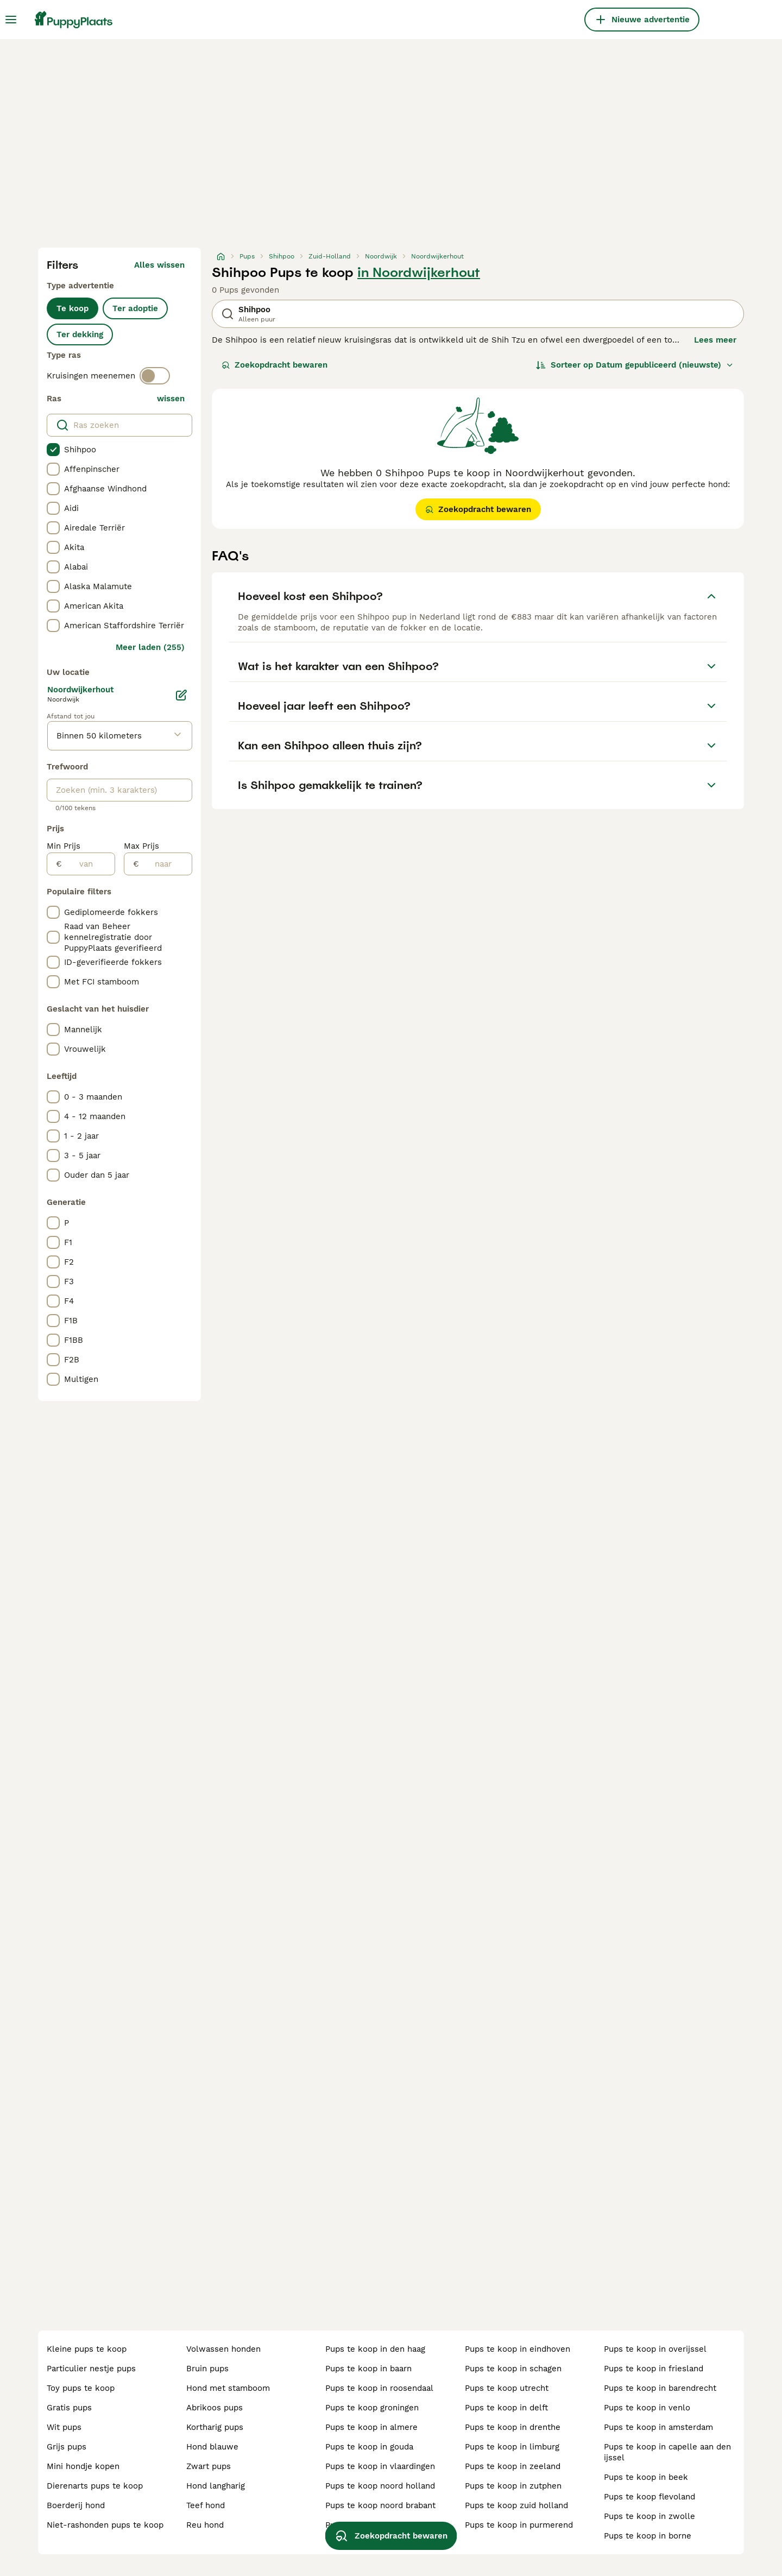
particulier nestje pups (91, 2368)
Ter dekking (79, 334)
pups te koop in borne (647, 2536)
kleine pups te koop (87, 2349)
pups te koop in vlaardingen (380, 2466)
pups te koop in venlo (647, 2408)
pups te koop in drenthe (512, 2427)
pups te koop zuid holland (516, 2505)
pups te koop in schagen (513, 2368)
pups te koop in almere (371, 2427)
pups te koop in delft (506, 2408)
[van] (88, 864)
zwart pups (208, 2466)
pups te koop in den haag (375, 2349)
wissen (171, 398)
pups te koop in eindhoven (517, 2349)
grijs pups (66, 2447)
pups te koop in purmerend (519, 2525)
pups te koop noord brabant (380, 2505)
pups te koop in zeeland (512, 2466)
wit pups (64, 2427)
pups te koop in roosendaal (379, 2388)
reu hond (205, 2525)
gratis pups (69, 2408)
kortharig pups (214, 2427)
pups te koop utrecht (506, 2388)
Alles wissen (159, 265)
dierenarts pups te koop (95, 2486)
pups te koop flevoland (649, 2497)
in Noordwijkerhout (418, 272)
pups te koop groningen (372, 2408)
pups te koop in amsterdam (658, 2427)
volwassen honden (223, 2349)
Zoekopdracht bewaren (274, 365)
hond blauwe (212, 2447)
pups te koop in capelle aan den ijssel (667, 2452)
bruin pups (207, 2368)
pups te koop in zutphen (513, 2486)
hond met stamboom (228, 2388)
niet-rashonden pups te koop (105, 2525)
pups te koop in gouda (369, 2447)
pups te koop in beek (646, 2477)
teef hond (205, 2505)
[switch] (155, 375)
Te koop (72, 308)
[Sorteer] (635, 365)
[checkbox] (53, 449)
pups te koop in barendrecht (660, 2388)
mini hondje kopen (83, 2466)
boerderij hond (76, 2505)
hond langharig (215, 2486)
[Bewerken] (181, 695)
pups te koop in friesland (653, 2368)
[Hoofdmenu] (11, 19)
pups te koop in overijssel (655, 2349)
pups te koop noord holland (380, 2486)
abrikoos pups (214, 2408)
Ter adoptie (135, 308)
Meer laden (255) (150, 647)
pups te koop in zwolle (649, 2516)
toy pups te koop (81, 2388)
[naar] (165, 864)
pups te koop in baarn (368, 2368)
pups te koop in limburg (512, 2447)
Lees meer (715, 340)
